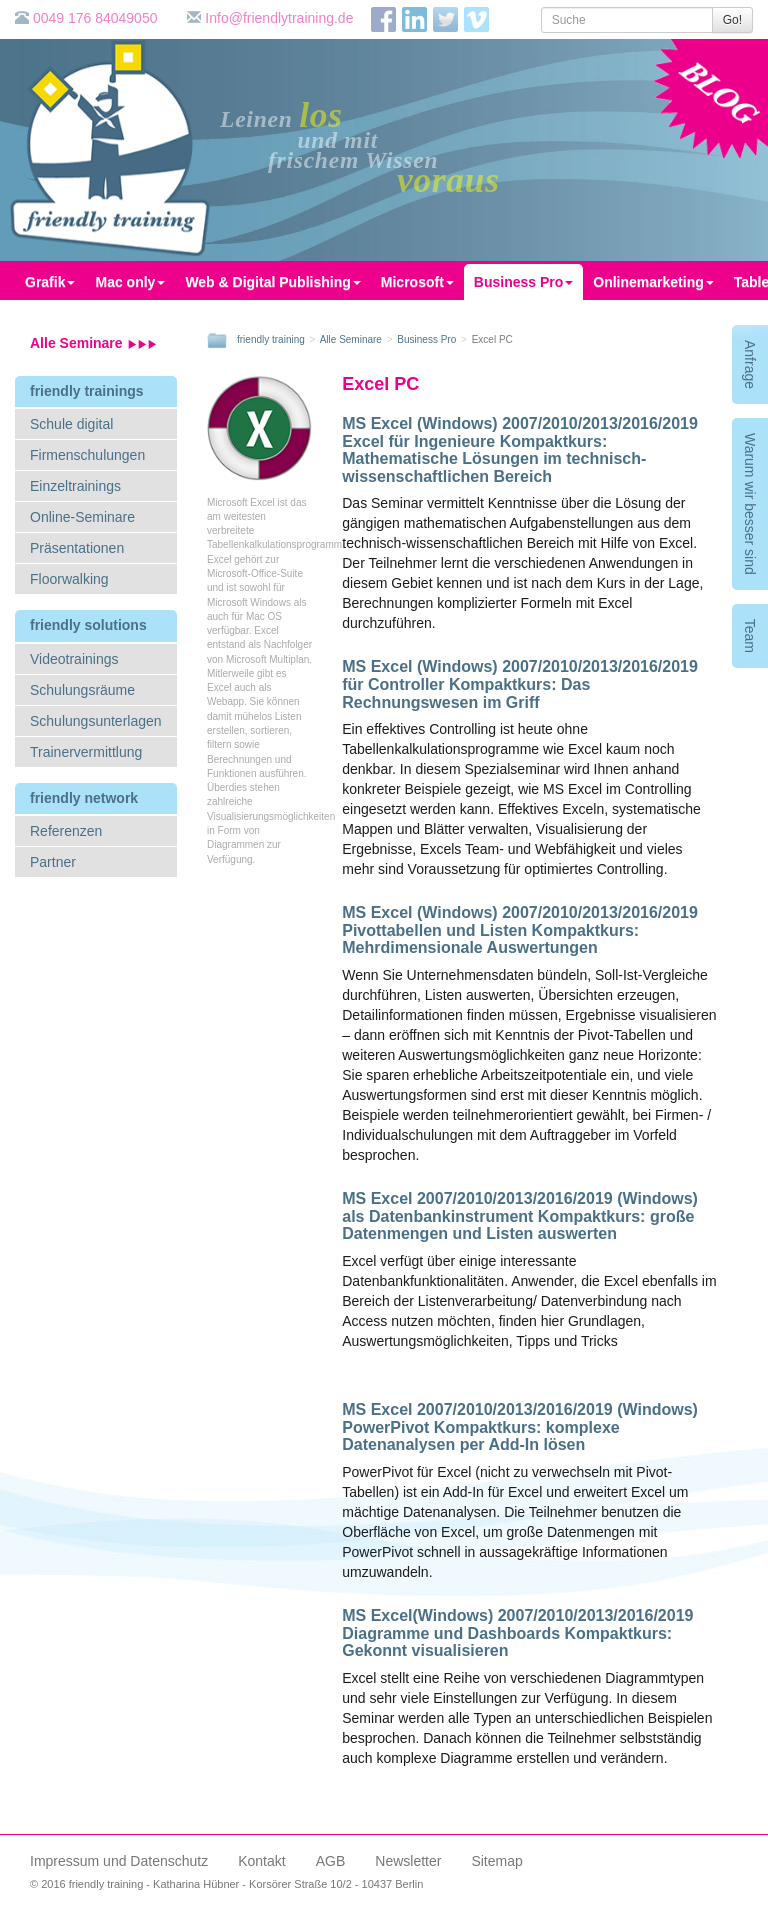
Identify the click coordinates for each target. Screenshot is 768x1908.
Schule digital (71, 424)
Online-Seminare (82, 517)
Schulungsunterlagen (96, 721)
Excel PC (380, 384)
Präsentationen (77, 548)
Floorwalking (69, 579)
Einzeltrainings (75, 486)
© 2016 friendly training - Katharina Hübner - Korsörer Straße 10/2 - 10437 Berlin (226, 1884)
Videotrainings (74, 659)
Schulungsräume (82, 690)
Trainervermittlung (86, 752)
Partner (53, 862)
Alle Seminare (93, 343)
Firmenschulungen (87, 455)
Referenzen (66, 831)
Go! (732, 20)
